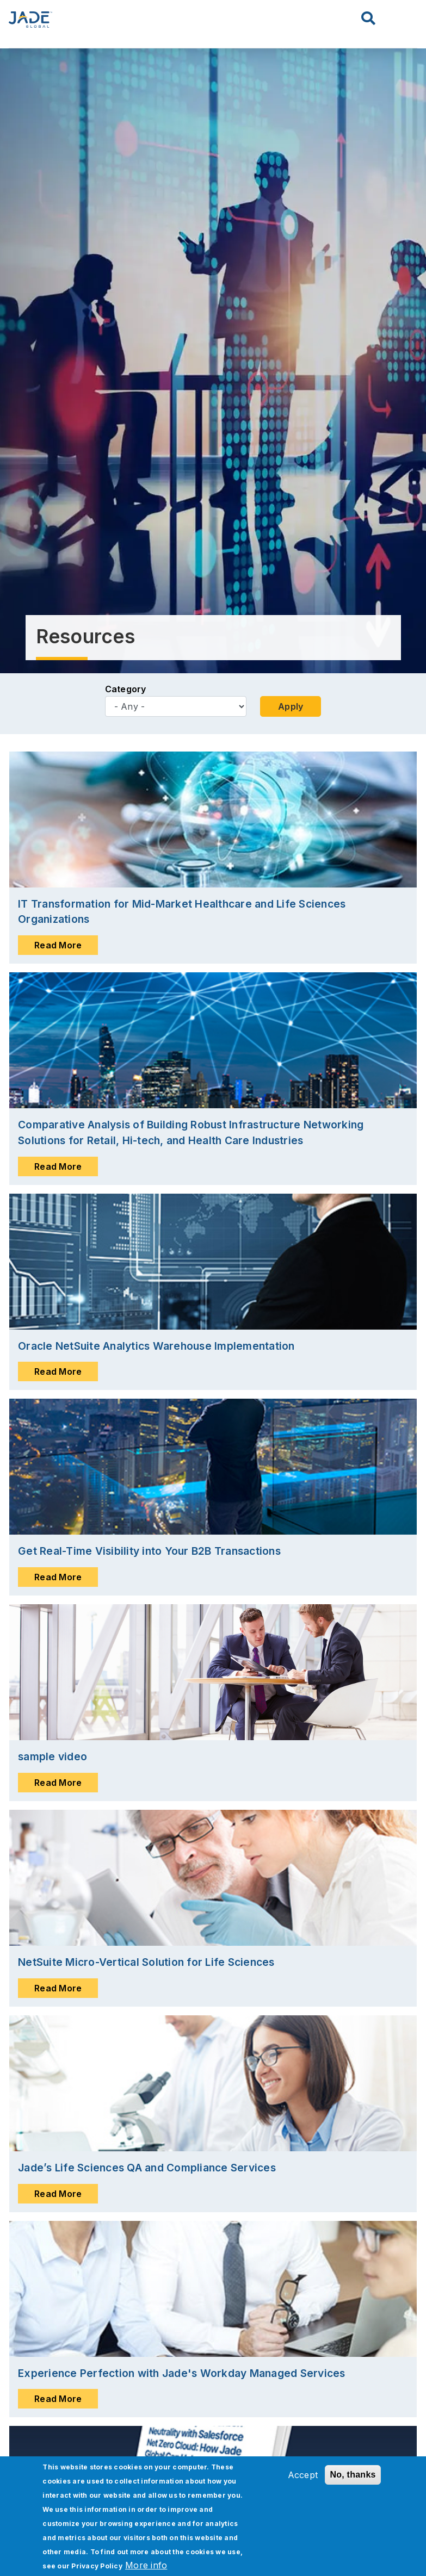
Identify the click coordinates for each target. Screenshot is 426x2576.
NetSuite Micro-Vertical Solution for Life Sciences (146, 1962)
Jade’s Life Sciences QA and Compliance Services (147, 2167)
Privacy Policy (96, 2566)
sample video (52, 1756)
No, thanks (352, 2474)
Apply (290, 706)
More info (146, 2565)
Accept (303, 2474)
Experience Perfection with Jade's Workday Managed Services (181, 2373)
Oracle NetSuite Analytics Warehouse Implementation (156, 1345)
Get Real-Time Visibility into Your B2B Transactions (149, 1550)
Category (125, 689)
